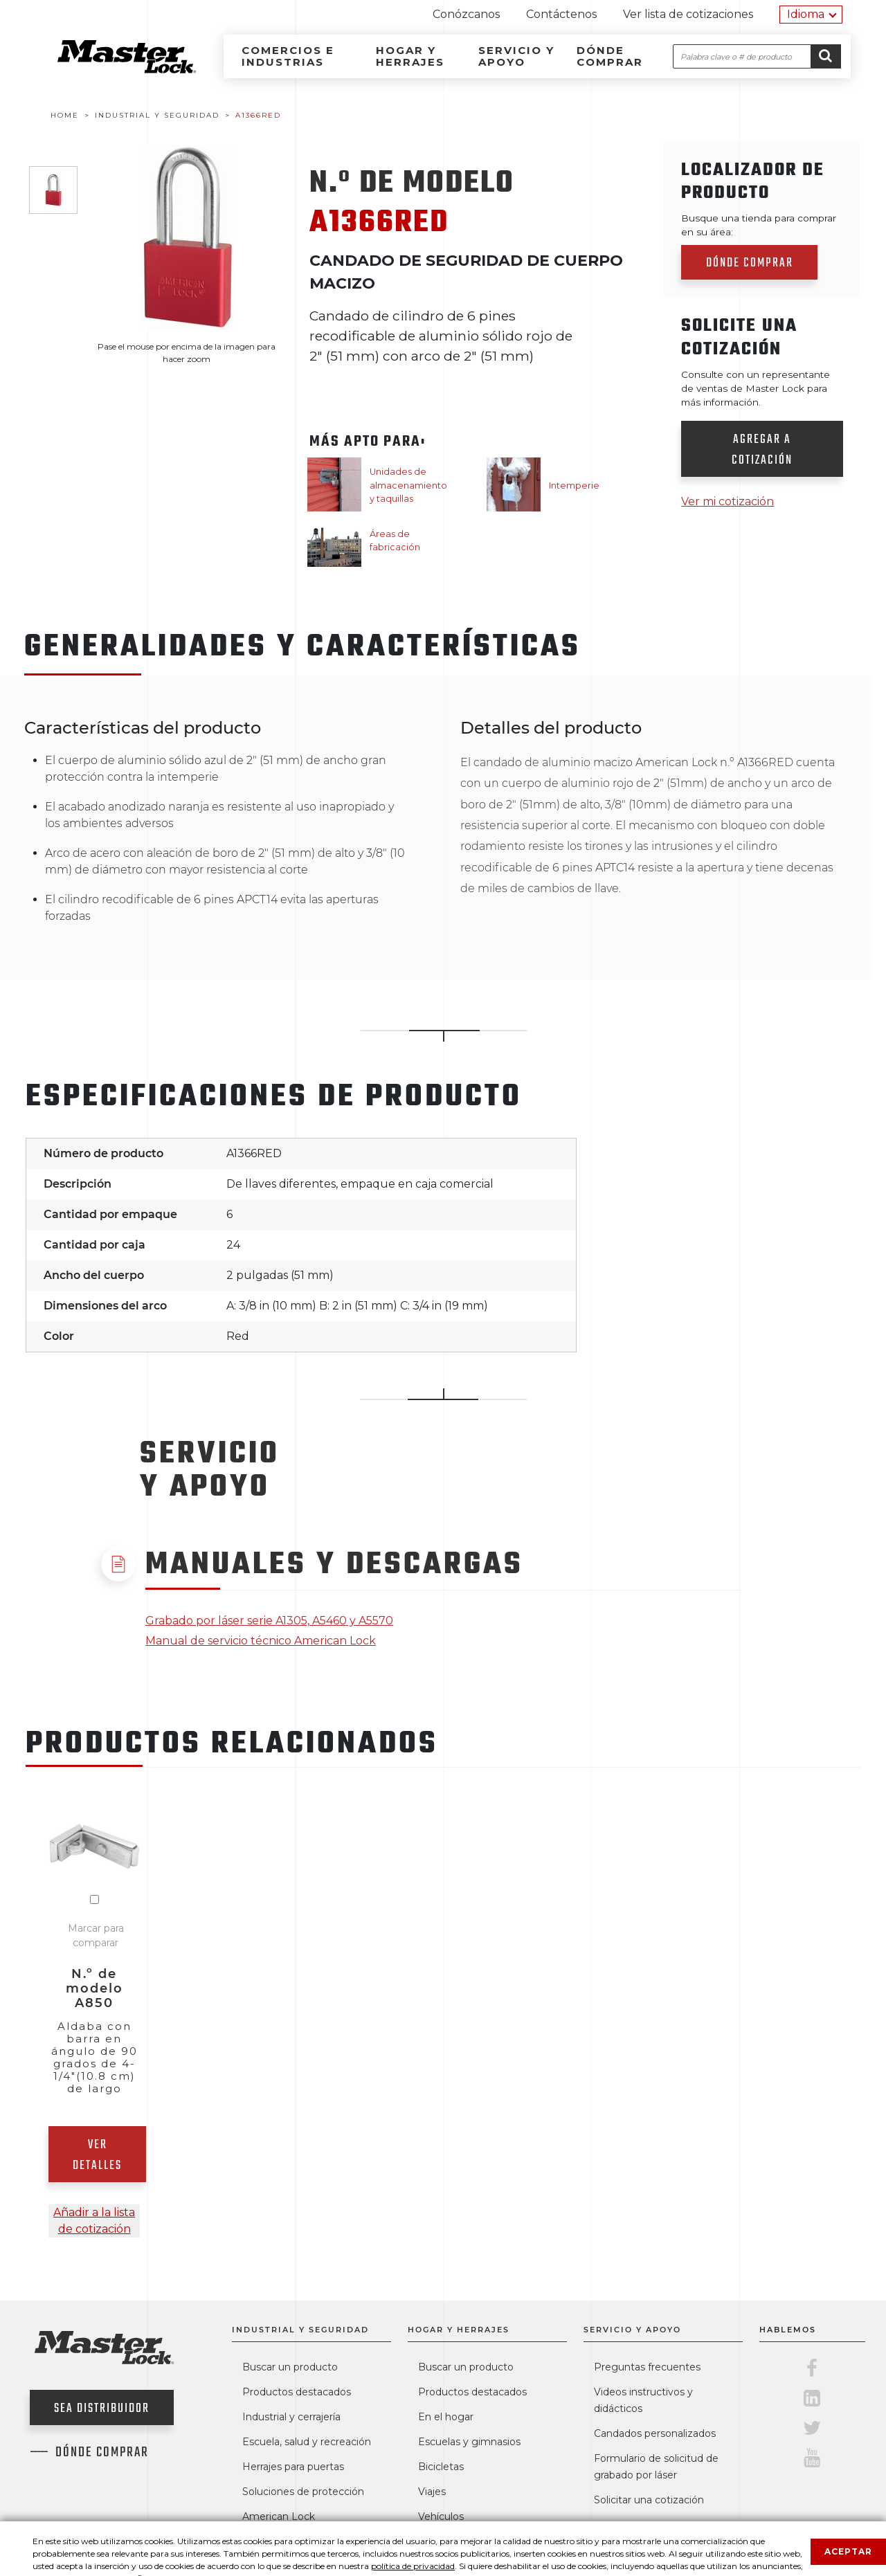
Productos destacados (296, 2392)
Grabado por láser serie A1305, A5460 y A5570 (269, 1620)
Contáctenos (561, 14)
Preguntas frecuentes (647, 2367)
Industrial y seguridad (300, 2329)
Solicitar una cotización (649, 2500)
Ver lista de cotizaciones (688, 14)
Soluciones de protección (303, 2491)
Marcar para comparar (96, 1935)
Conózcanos (466, 14)
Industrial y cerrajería (291, 2417)
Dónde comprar (610, 56)
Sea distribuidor (102, 2409)
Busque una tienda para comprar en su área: (758, 224)
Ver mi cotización (727, 501)
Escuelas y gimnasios (469, 2442)
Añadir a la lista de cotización (94, 2220)
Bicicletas (441, 2466)
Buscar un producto (290, 2367)
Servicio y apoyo (516, 56)
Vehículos (441, 2516)
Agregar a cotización (762, 450)
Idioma (805, 14)
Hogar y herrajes (410, 56)
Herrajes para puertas (293, 2466)
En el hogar (445, 2417)
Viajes (432, 2491)
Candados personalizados (655, 2433)
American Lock (278, 2516)
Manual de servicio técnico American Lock (260, 1640)
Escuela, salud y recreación (306, 2442)
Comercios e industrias (288, 56)
